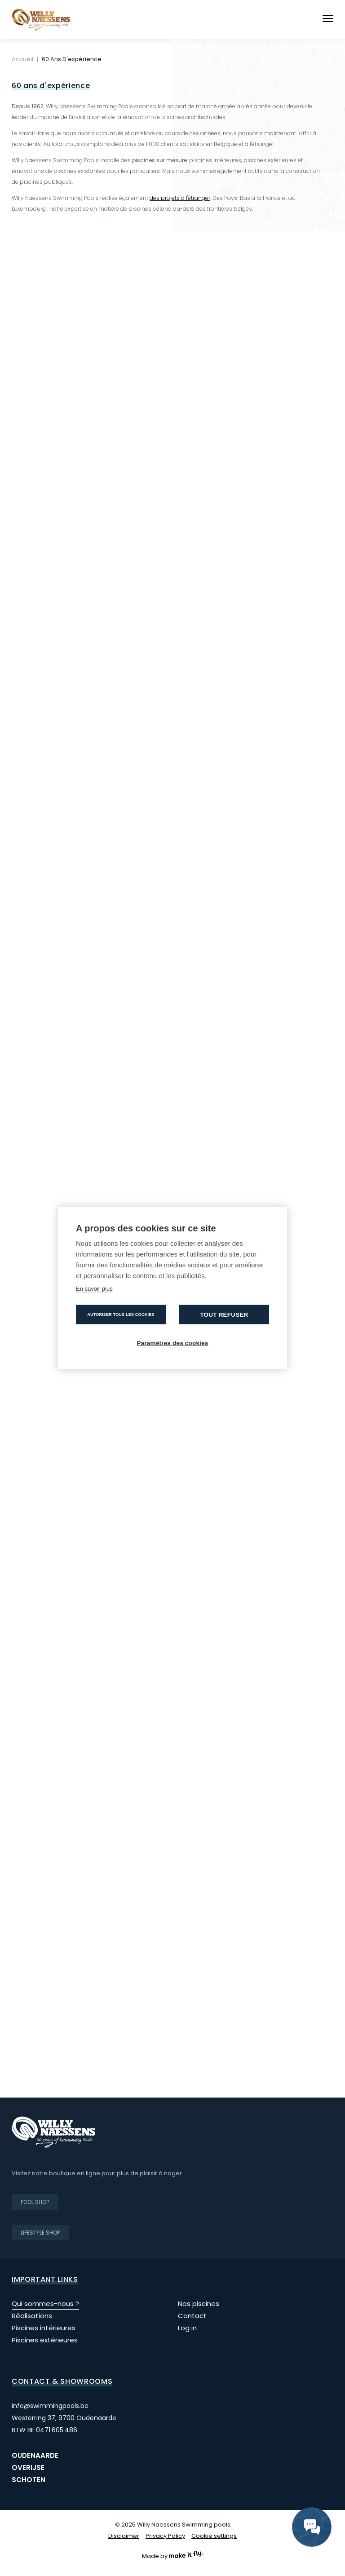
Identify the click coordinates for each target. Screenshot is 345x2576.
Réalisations (32, 2315)
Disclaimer (123, 2536)
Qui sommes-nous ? (45, 2303)
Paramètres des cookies (172, 1343)
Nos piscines (198, 2303)
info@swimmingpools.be (50, 2405)
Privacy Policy (165, 2536)
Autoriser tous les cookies (120, 1314)
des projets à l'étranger (180, 198)
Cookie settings (214, 2536)
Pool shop (35, 2202)
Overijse (28, 2467)
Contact (192, 2315)
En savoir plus (94, 1288)
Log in (187, 2328)
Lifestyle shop (40, 2232)
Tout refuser (224, 1314)
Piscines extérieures (45, 2340)
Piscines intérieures (43, 2328)
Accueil (22, 59)
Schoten (28, 2479)
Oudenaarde (35, 2455)
